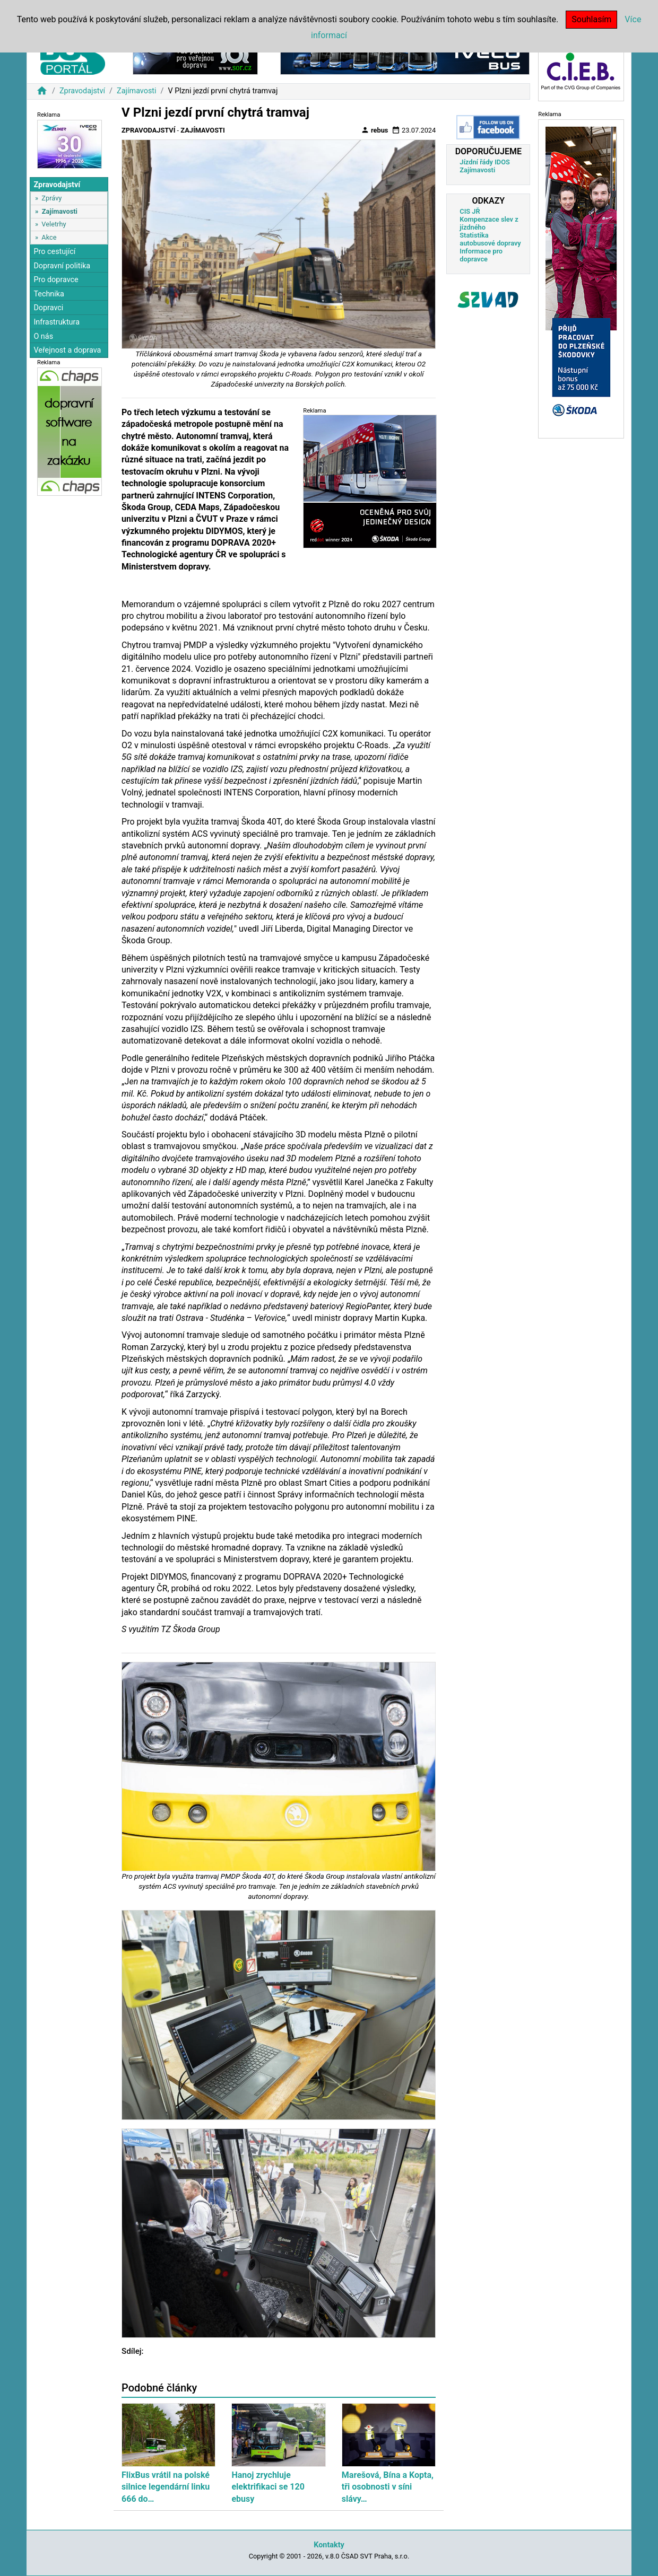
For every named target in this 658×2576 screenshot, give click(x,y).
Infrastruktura (56, 322)
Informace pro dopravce (481, 255)
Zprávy (51, 198)
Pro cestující (54, 251)
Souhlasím (591, 19)
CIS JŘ (470, 211)
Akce (48, 237)
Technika (48, 294)
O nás (43, 336)
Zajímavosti (137, 90)
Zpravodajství (82, 90)
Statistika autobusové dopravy (490, 239)
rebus (374, 130)
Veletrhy (53, 224)
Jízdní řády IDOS (485, 162)
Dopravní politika (61, 265)
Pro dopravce (55, 279)
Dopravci (48, 307)
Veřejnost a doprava (67, 350)
